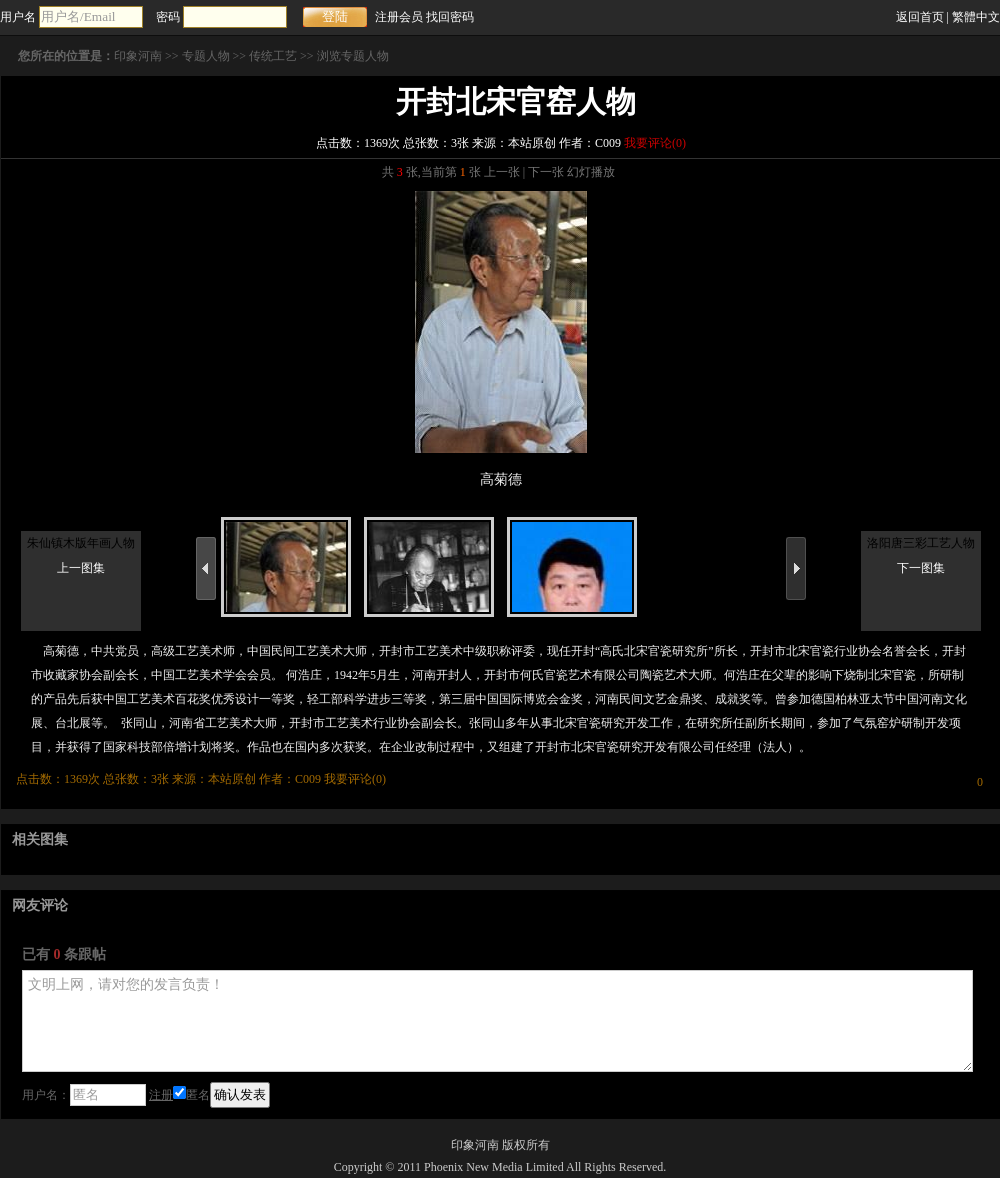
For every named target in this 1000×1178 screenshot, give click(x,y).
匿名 (191, 1095)
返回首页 (920, 17)
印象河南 (138, 56)
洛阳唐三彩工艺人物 (921, 543)
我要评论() (655, 143)
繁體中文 (976, 17)
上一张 (502, 172)
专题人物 (206, 56)
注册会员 (399, 17)
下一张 (546, 172)
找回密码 (450, 17)
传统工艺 (273, 56)
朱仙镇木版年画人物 (81, 543)
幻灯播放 (591, 172)
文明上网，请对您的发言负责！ (497, 1021)
